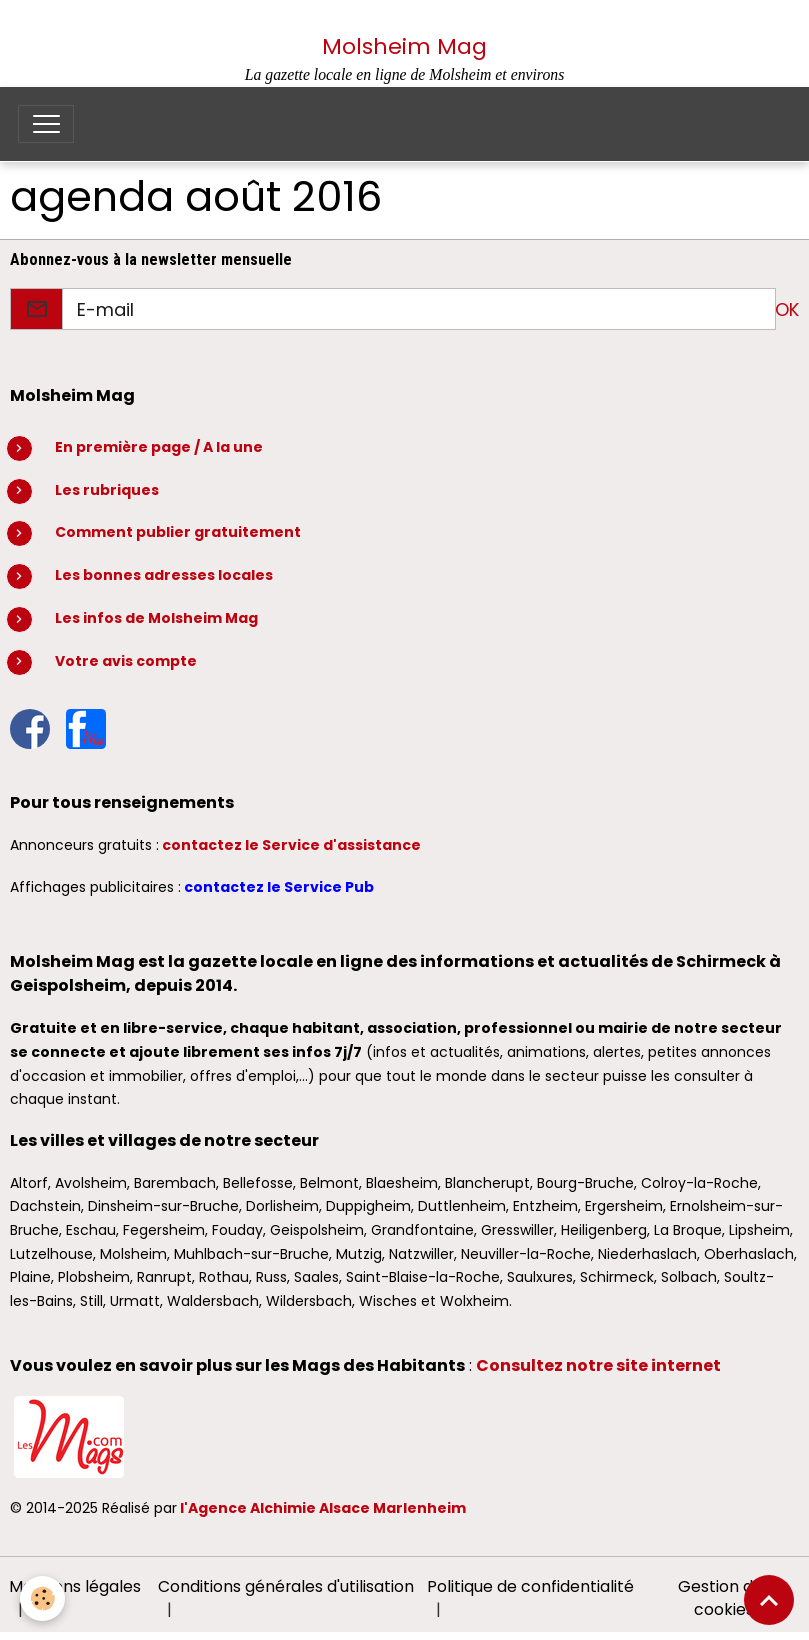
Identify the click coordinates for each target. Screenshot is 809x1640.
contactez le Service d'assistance (291, 845)
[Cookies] (42, 1598)
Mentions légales (75, 1586)
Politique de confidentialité (530, 1586)
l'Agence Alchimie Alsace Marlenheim (323, 1508)
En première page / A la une (159, 447)
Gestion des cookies (724, 1598)
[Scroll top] (769, 1600)
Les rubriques (107, 490)
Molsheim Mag (404, 46)
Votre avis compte (126, 661)
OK (787, 309)
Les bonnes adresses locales (164, 575)
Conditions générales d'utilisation (286, 1586)
